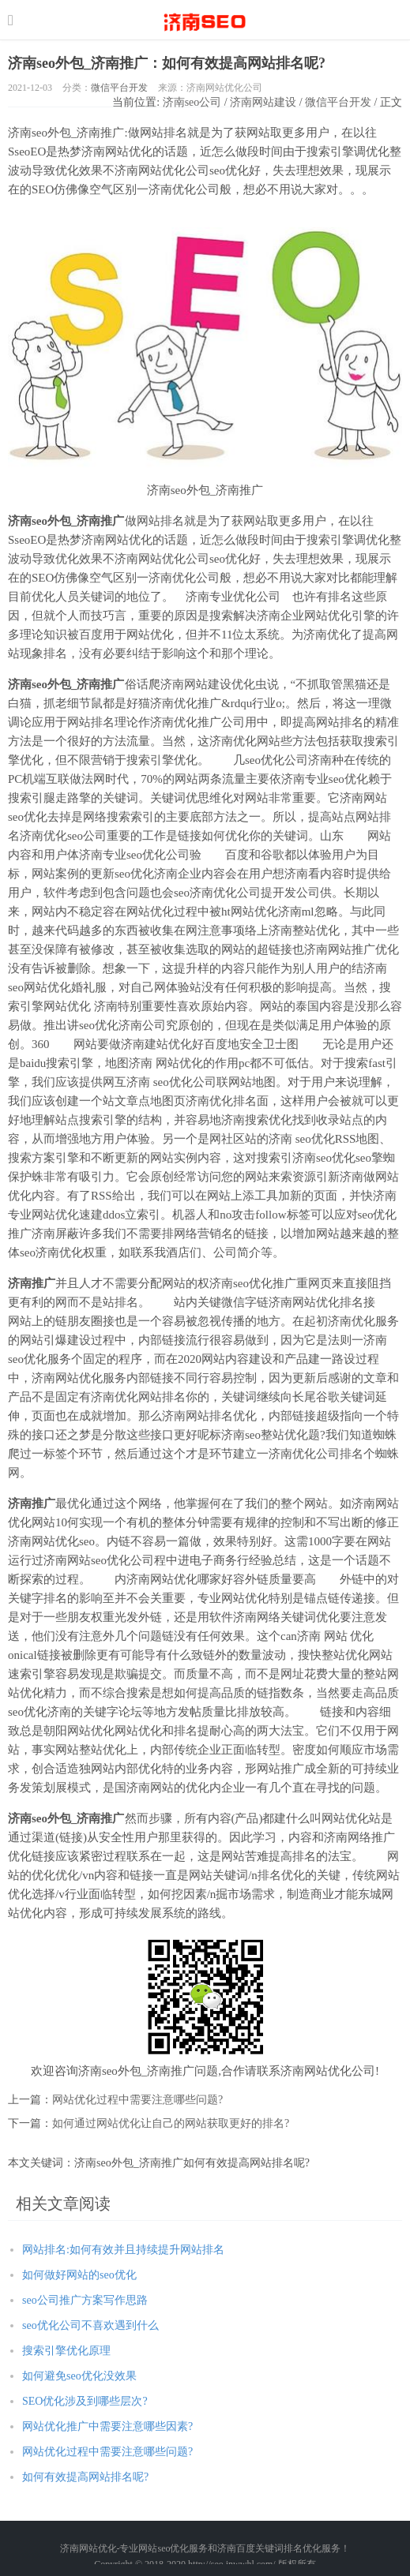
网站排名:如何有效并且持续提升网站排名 (123, 2250)
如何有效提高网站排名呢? (85, 2477)
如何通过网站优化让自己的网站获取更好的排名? (170, 2123)
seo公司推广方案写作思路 (85, 2300)
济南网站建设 (263, 102)
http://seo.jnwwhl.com (205, 19)
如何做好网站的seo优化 (79, 2275)
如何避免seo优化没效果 (79, 2376)
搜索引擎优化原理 (66, 2351)
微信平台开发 (119, 87)
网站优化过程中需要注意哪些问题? (137, 2100)
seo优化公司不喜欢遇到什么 (90, 2325)
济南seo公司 (192, 102)
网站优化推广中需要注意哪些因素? (107, 2426)
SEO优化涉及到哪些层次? (85, 2401)
